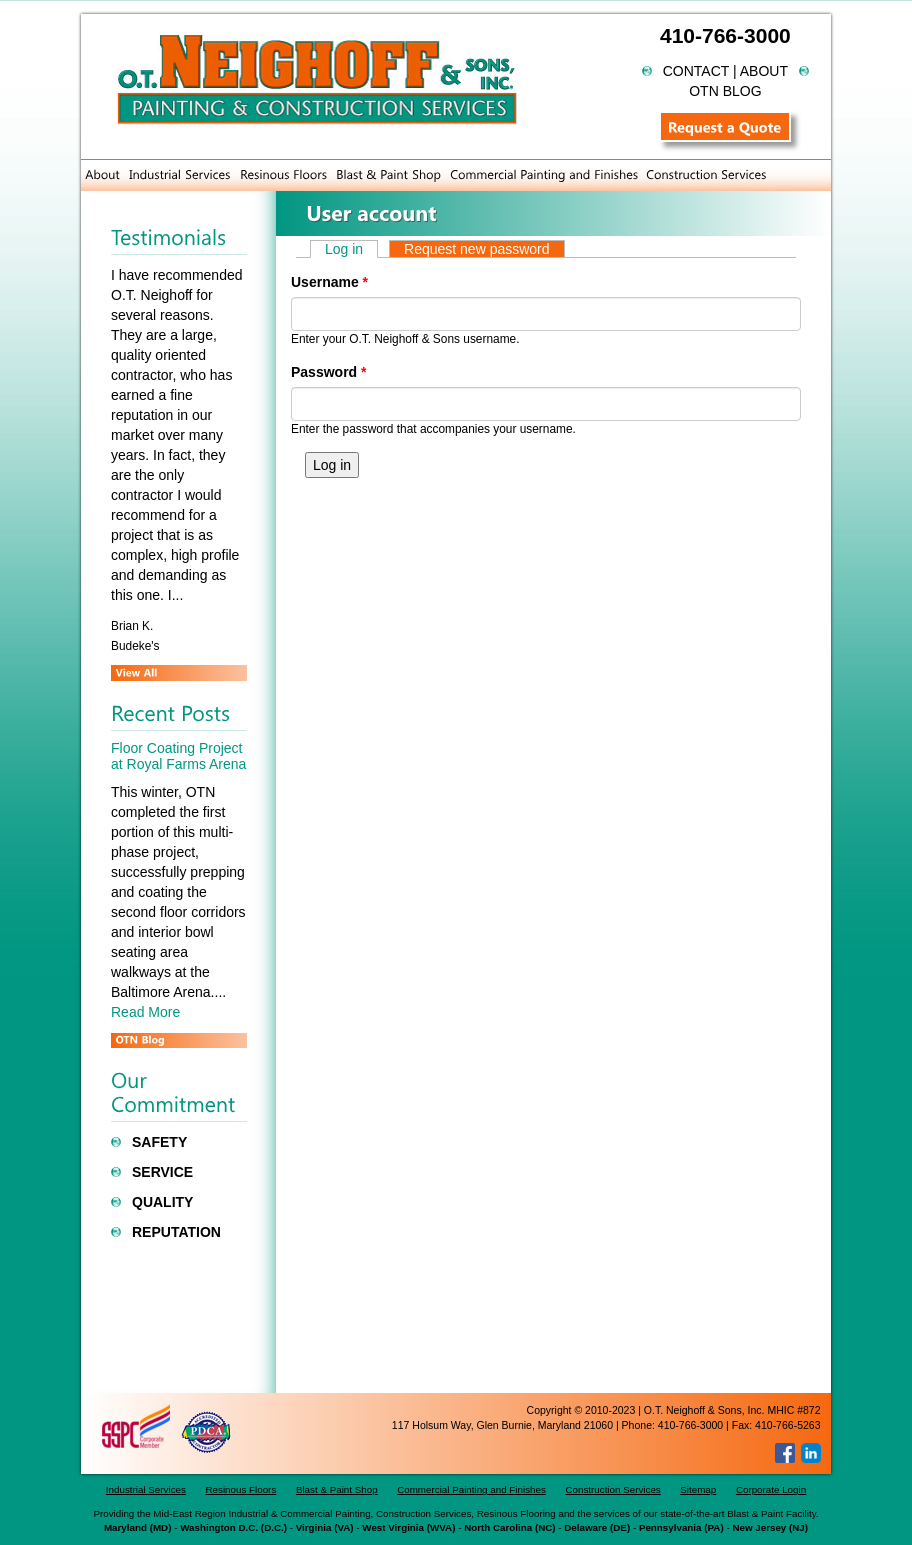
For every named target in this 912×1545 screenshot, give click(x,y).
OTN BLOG (725, 91)
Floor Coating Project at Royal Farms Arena (178, 755)
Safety (159, 1142)
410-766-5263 (787, 1425)
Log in (351, 249)
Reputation (176, 1232)
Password (328, 372)
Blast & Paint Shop (337, 1489)
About (764, 71)
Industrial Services (146, 1489)
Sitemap (698, 1489)
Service (162, 1172)
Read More (145, 1012)
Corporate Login (771, 1489)
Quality (162, 1202)
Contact (696, 71)
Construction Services (612, 1489)
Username (329, 282)
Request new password (477, 249)
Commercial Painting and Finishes (471, 1489)
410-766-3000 (725, 35)
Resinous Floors (241, 1489)
